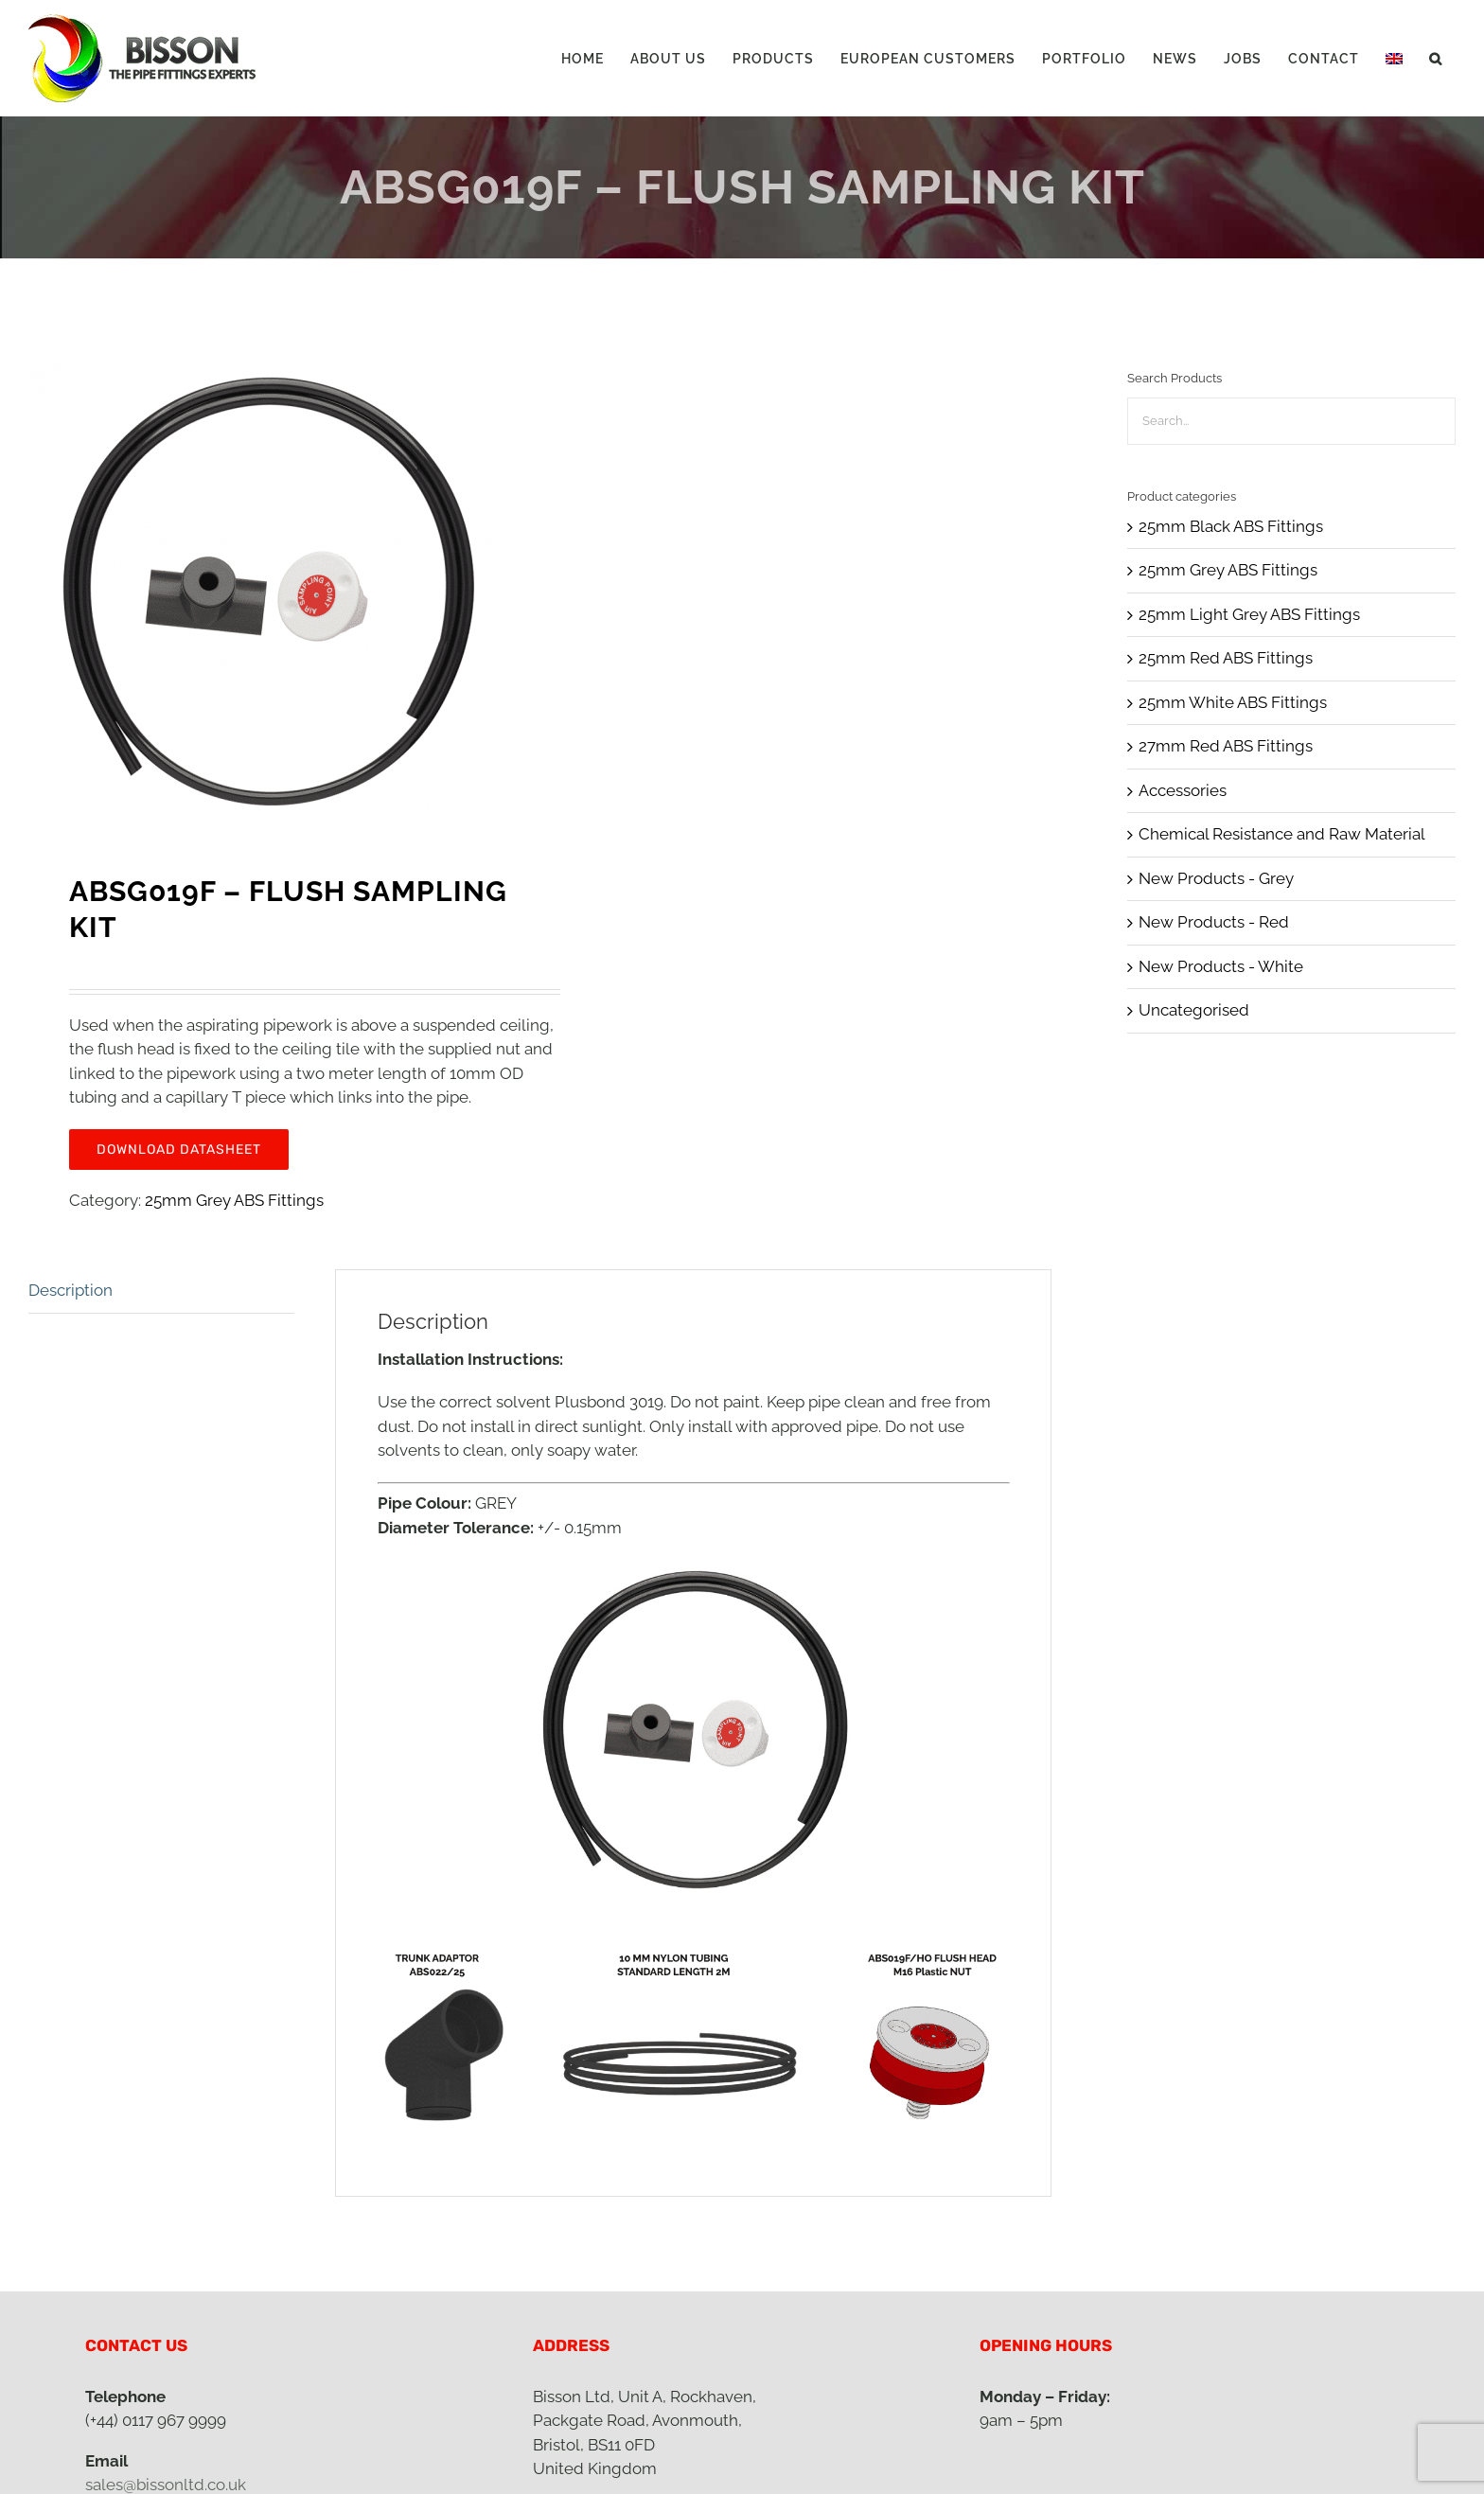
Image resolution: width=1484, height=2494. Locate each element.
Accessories (1183, 790)
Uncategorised (1194, 1009)
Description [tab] (70, 1290)
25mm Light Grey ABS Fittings (1249, 614)
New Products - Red (1214, 921)
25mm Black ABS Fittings (1231, 526)
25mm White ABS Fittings (1233, 702)
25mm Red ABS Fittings (1226, 657)
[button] (1436, 58)
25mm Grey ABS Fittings (234, 1200)
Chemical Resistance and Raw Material (1282, 833)
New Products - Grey (1216, 878)
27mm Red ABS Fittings (1226, 745)
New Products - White (1221, 966)
